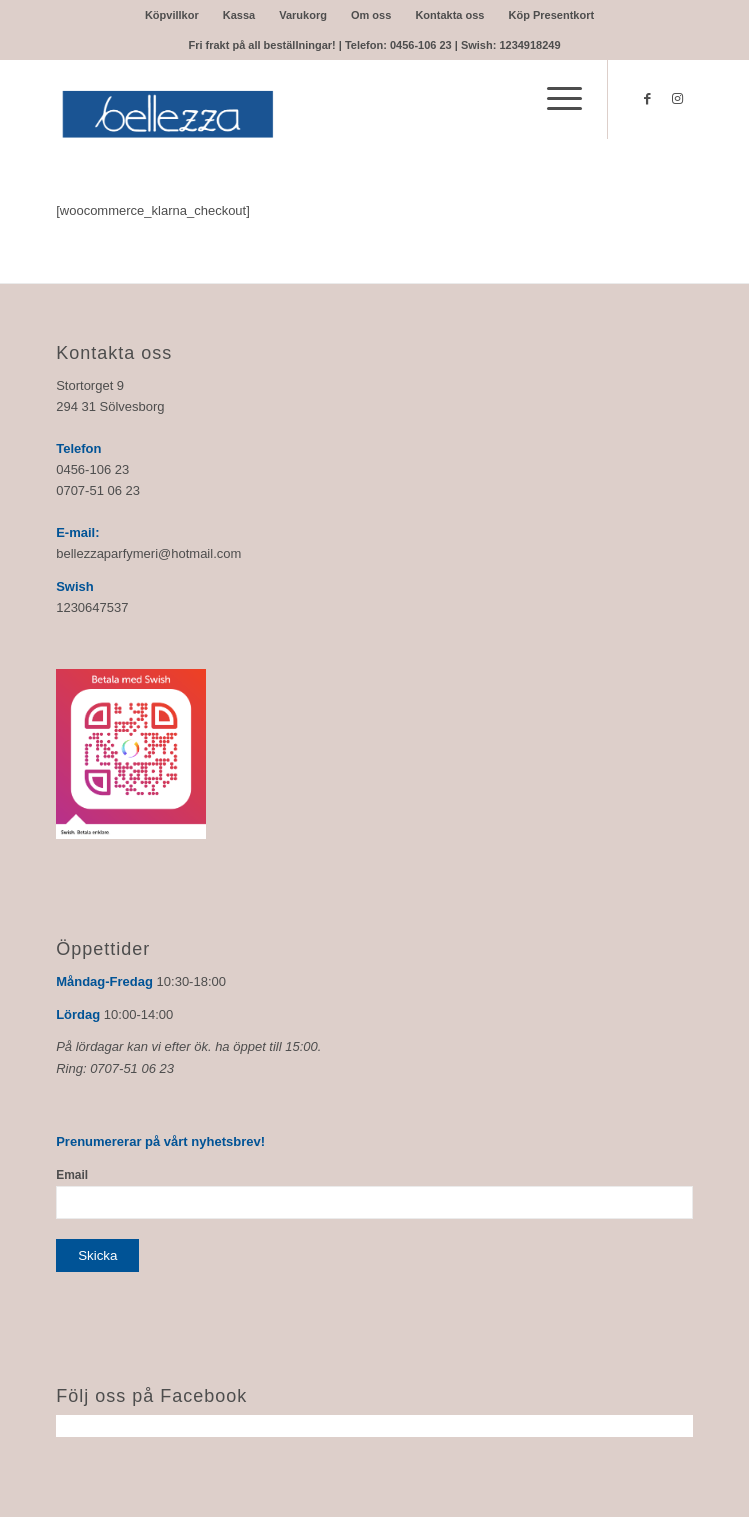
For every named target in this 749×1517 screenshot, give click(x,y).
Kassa (239, 15)
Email (72, 1175)
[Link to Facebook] (648, 99)
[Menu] (554, 99)
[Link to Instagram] (678, 99)
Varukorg (303, 15)
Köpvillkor (172, 15)
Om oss (371, 15)
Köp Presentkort (552, 15)
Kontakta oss (449, 15)
